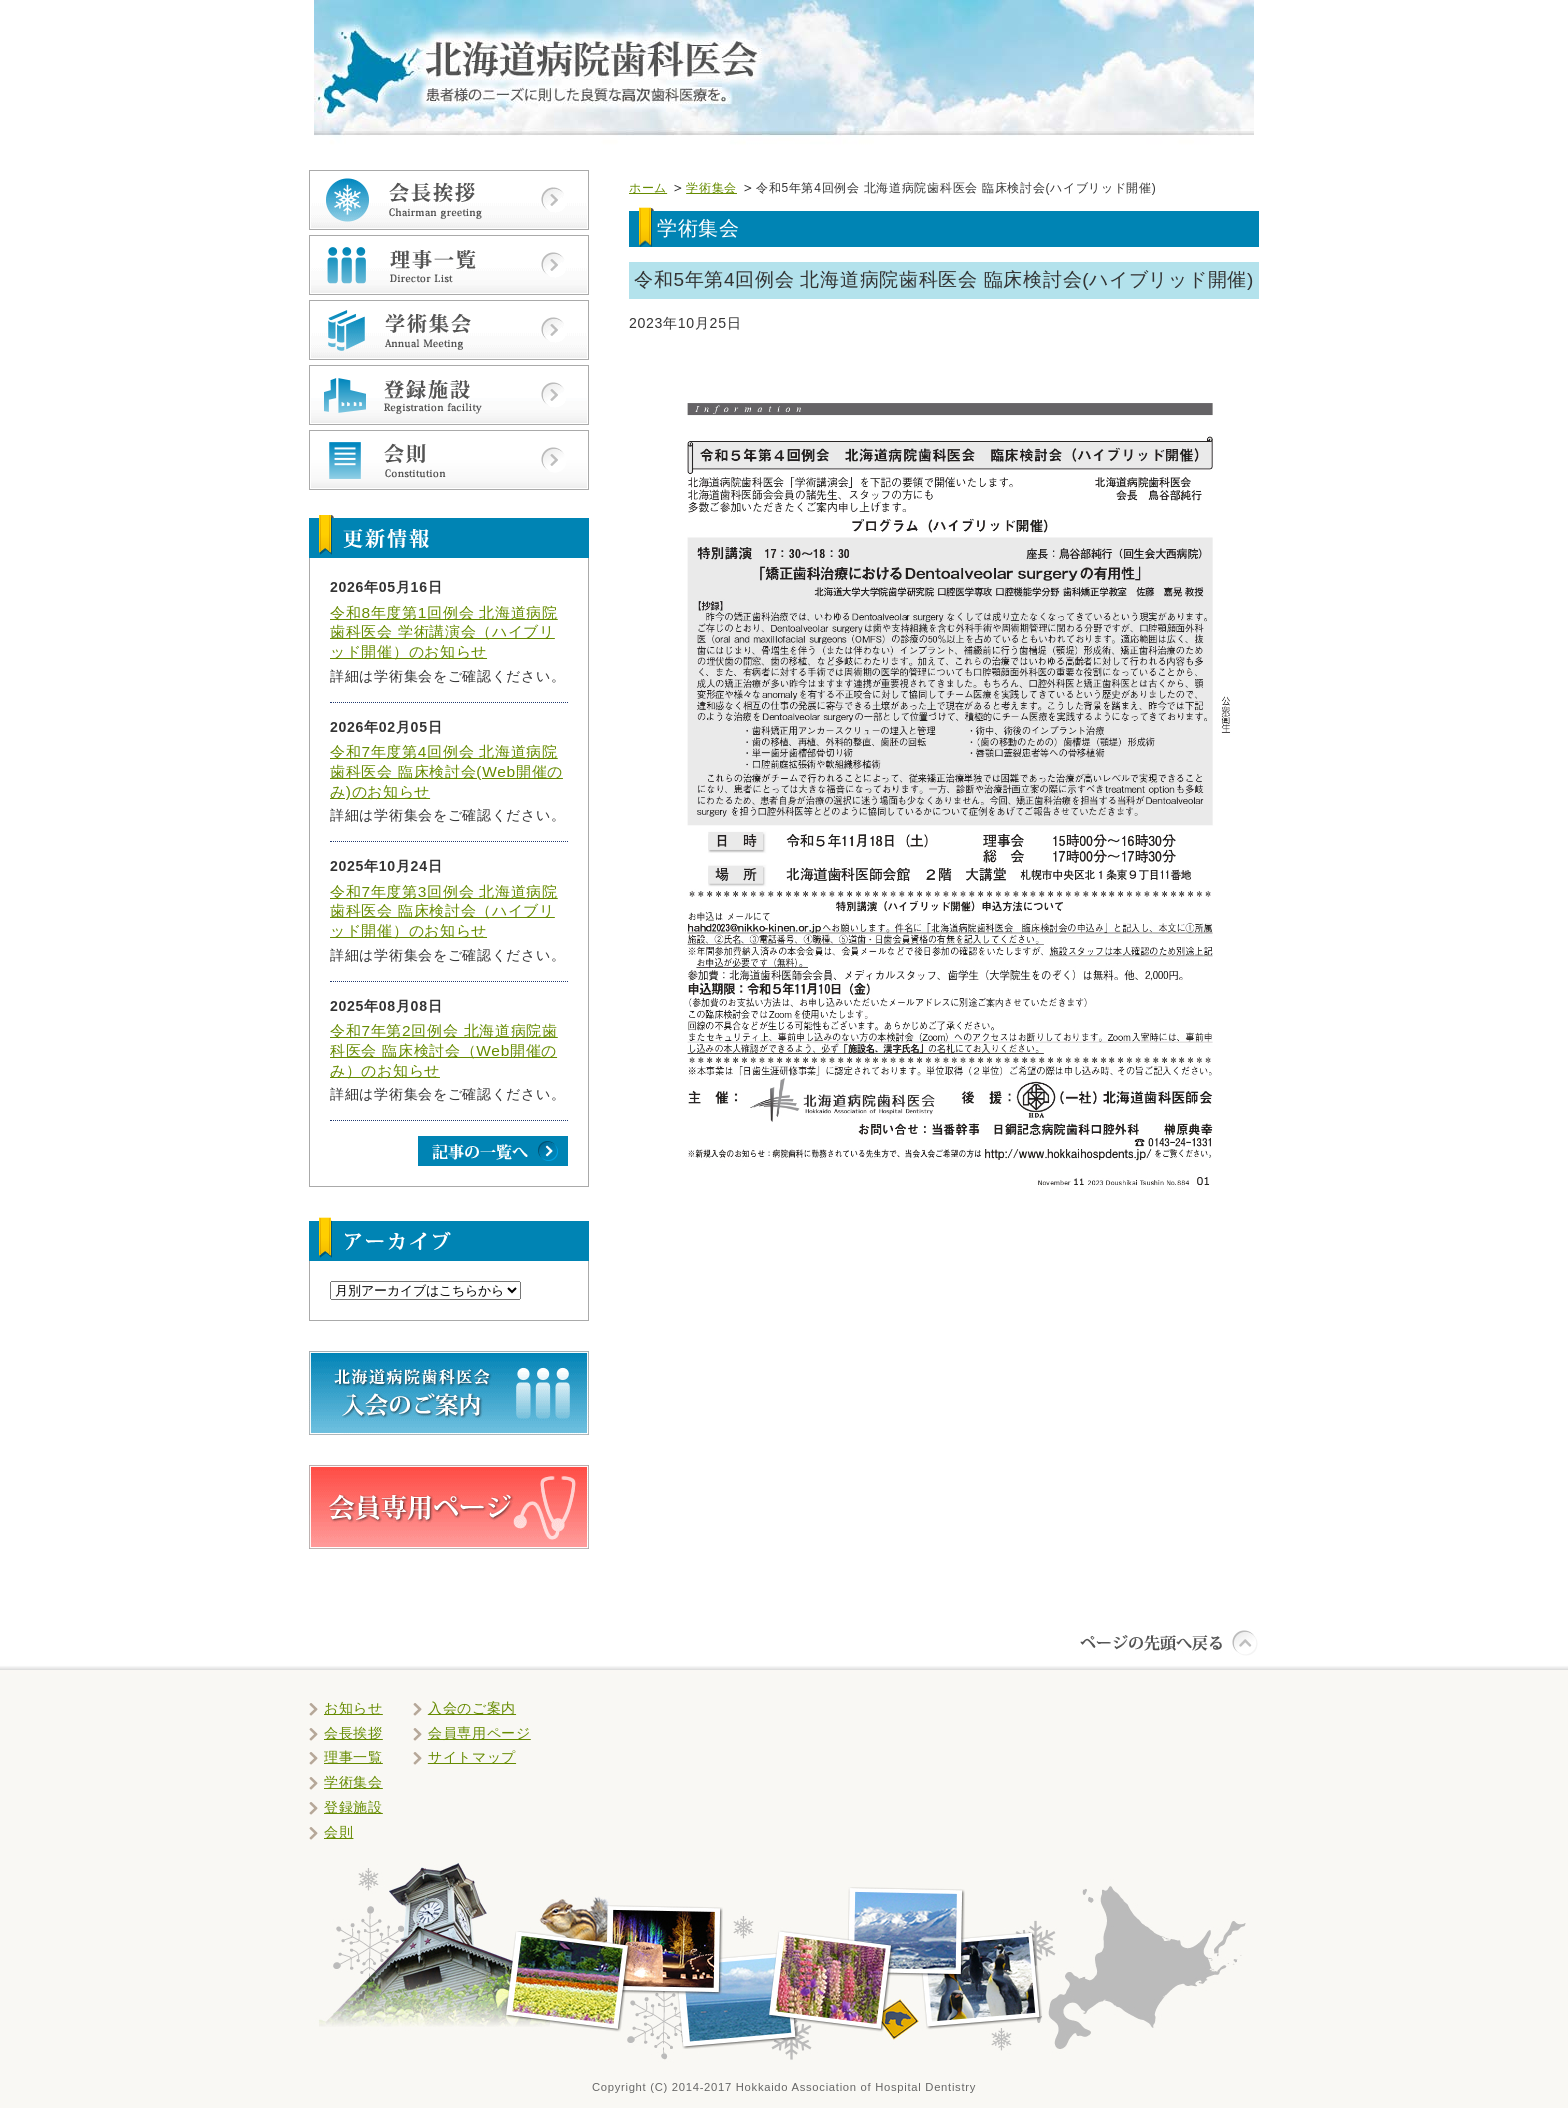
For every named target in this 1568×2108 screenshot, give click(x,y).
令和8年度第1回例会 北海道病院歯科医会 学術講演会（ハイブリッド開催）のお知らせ (444, 632)
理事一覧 (353, 1757)
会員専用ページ (479, 1733)
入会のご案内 (472, 1708)
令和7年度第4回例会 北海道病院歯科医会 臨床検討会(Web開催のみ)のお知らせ (446, 771)
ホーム (648, 188)
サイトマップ (472, 1757)
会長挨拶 (353, 1733)
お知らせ (353, 1708)
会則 (338, 1832)
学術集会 (711, 188)
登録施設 (353, 1807)
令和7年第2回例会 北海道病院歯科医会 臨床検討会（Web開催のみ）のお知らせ (444, 1050)
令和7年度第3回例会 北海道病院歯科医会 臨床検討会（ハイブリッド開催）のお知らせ (444, 911)
